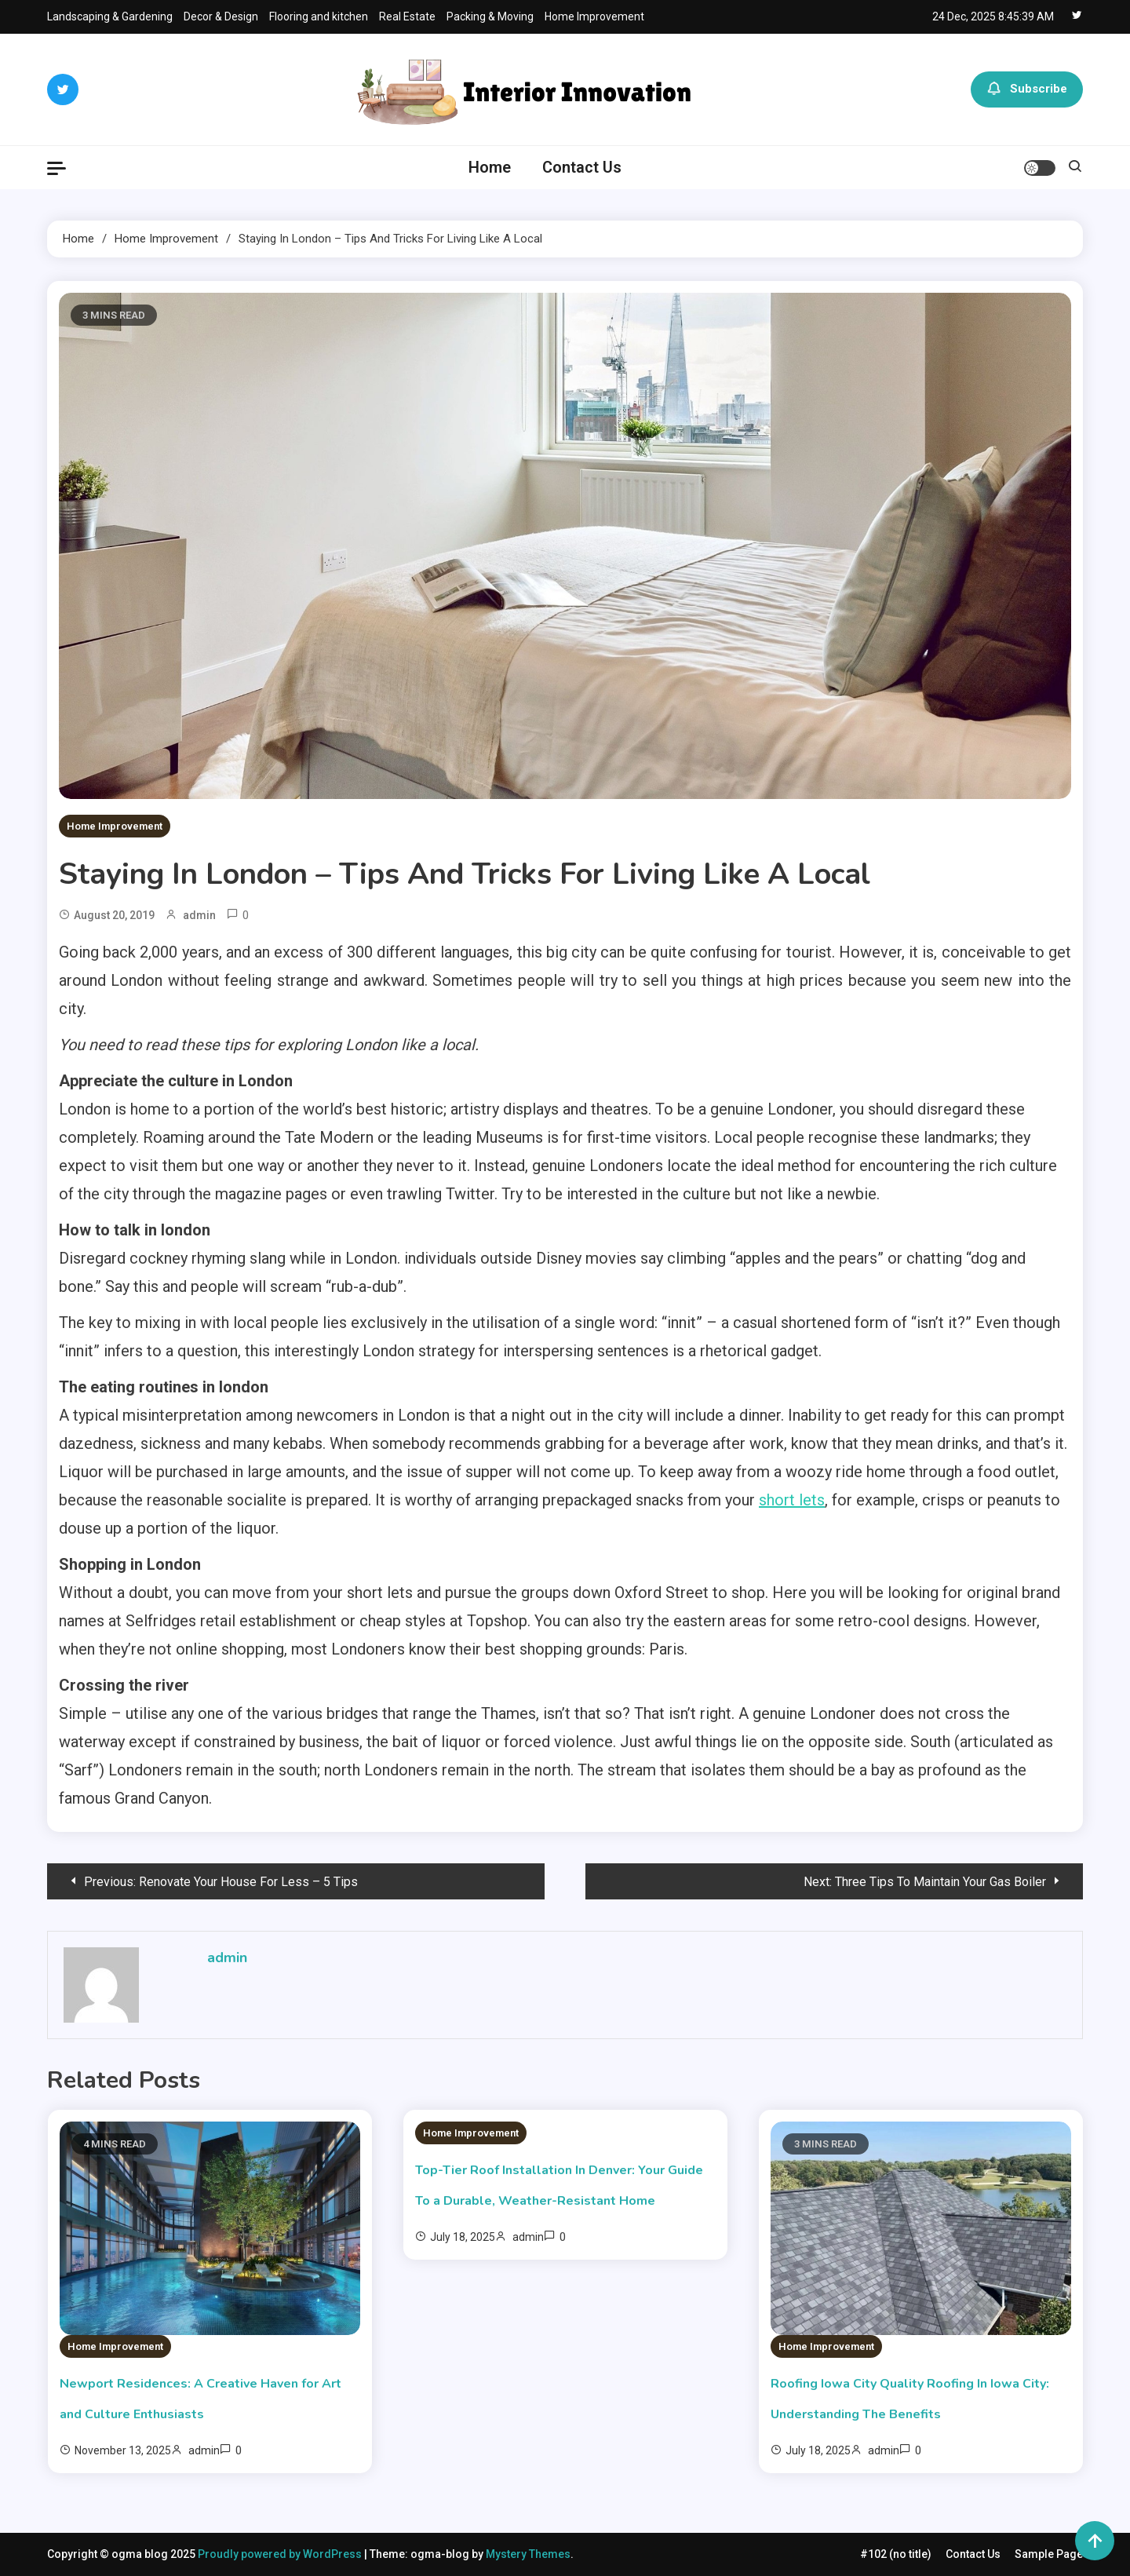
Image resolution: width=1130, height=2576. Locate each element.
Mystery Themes (528, 2554)
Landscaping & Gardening (110, 16)
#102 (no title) (895, 2554)
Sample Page (1049, 2554)
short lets (792, 1500)
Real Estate (407, 16)
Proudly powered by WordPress (281, 2554)
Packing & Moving (490, 16)
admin (199, 915)
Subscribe (1026, 89)
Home (489, 167)
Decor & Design (221, 16)
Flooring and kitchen (318, 16)
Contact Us (582, 167)
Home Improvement (594, 16)
